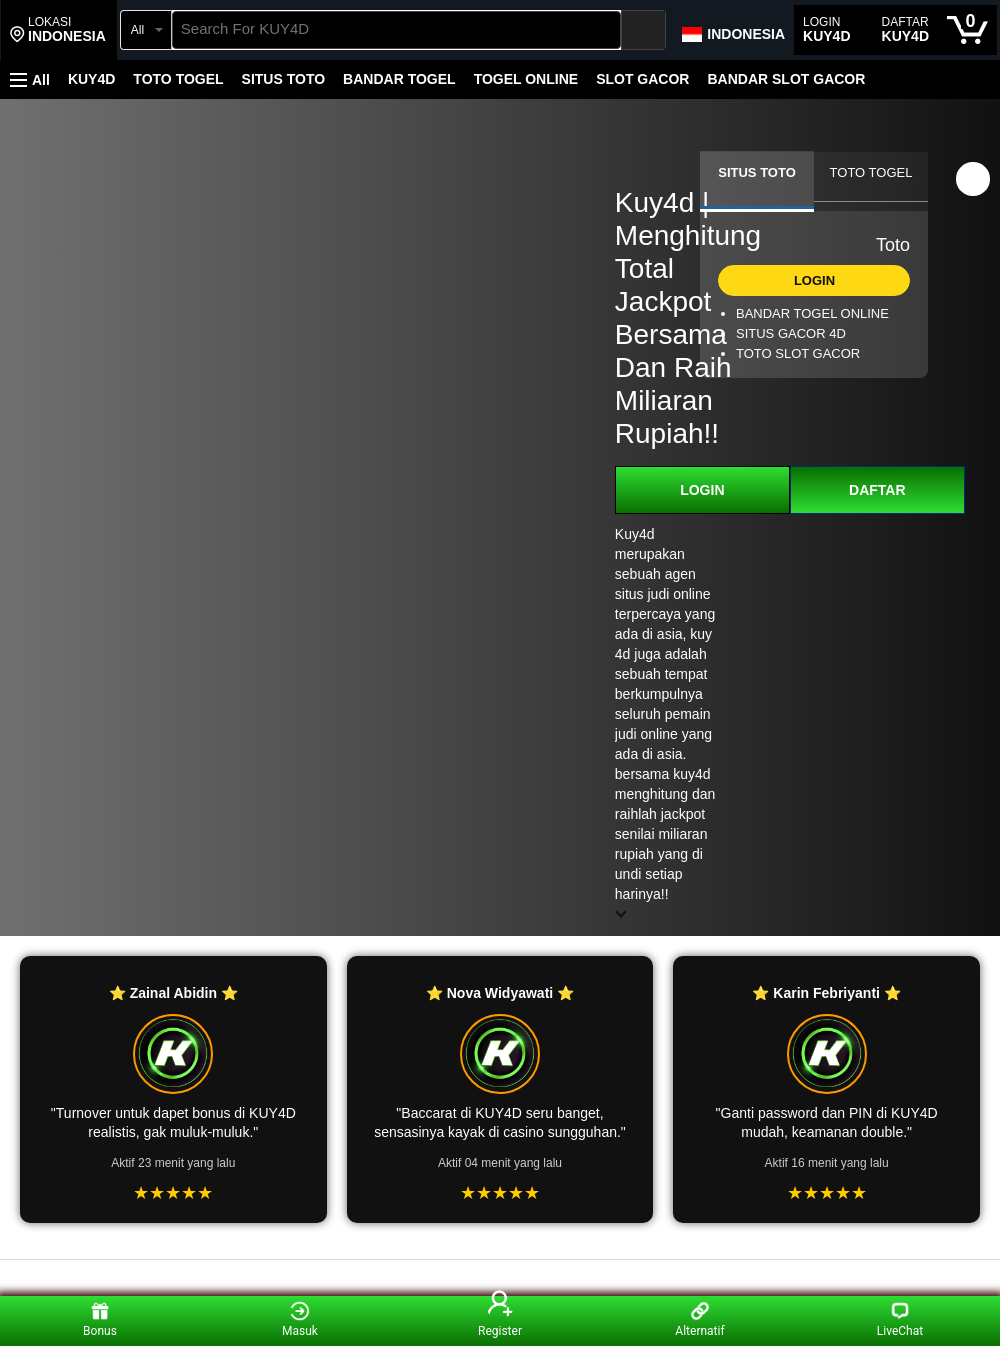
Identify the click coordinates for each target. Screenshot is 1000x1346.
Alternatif (699, 1319)
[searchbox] (396, 30)
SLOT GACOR (642, 79)
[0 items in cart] (967, 30)
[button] (58, 30)
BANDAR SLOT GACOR (786, 79)
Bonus (100, 1319)
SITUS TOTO (284, 79)
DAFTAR (877, 490)
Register (500, 1319)
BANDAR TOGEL (399, 79)
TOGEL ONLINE (526, 79)
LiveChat (900, 1319)
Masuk (300, 1319)
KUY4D (91, 79)
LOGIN (702, 490)
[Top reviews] (500, 1277)
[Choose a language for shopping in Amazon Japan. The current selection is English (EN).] (732, 30)
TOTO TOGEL (178, 79)
